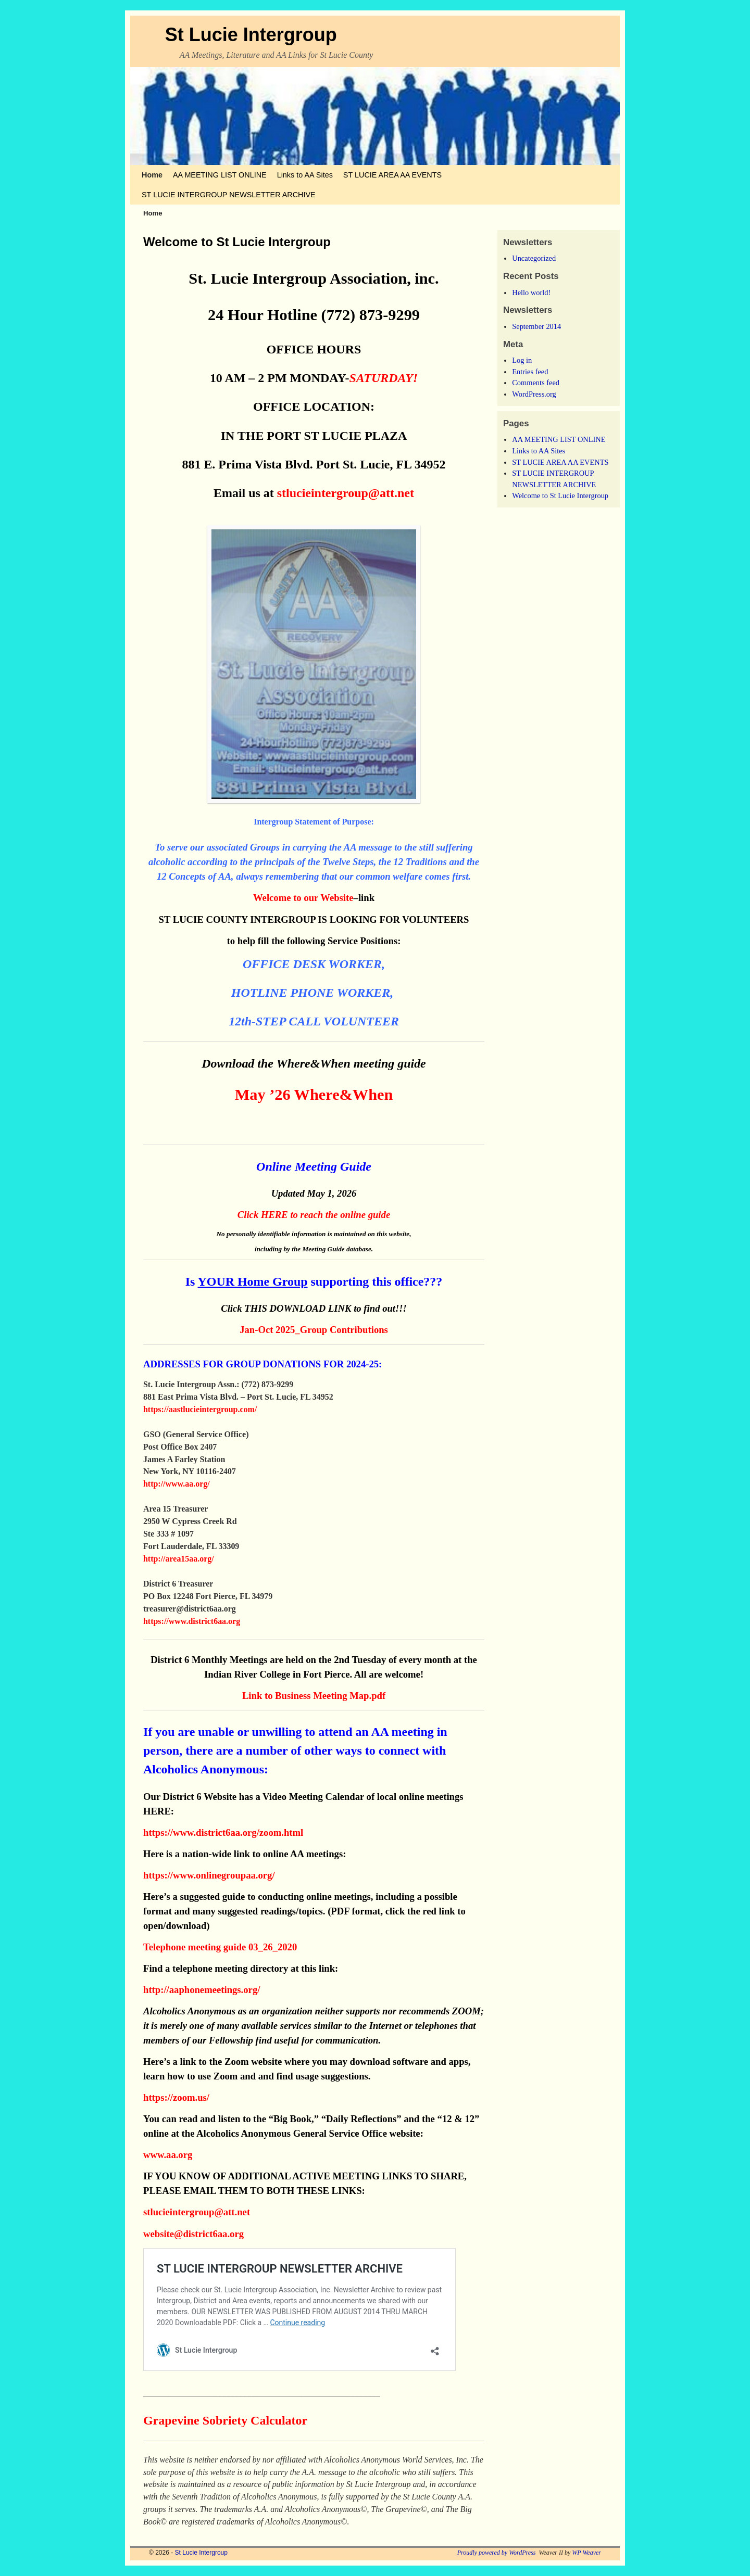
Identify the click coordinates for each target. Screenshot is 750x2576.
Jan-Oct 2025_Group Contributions (314, 1329)
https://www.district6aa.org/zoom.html (223, 1832)
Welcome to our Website (303, 897)
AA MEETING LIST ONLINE (220, 175)
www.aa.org (169, 2154)
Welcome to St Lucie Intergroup (560, 495)
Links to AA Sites (305, 175)
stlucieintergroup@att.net (345, 493)
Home (152, 175)
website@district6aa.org (193, 2233)
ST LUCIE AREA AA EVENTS (392, 175)
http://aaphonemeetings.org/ (201, 1989)
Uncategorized (534, 258)
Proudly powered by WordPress (496, 2552)
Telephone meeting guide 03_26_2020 (220, 1946)
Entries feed (530, 371)
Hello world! (531, 292)
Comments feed (535, 382)
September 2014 (536, 326)
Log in (522, 360)
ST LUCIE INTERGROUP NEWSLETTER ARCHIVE (229, 195)
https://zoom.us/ (176, 2097)
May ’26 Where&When (314, 1094)
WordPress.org (534, 394)
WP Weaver (586, 2552)
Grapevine (173, 2420)
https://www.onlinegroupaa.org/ (209, 1875)
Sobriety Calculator (255, 2420)
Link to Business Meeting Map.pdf (313, 1695)
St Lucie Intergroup (251, 34)
